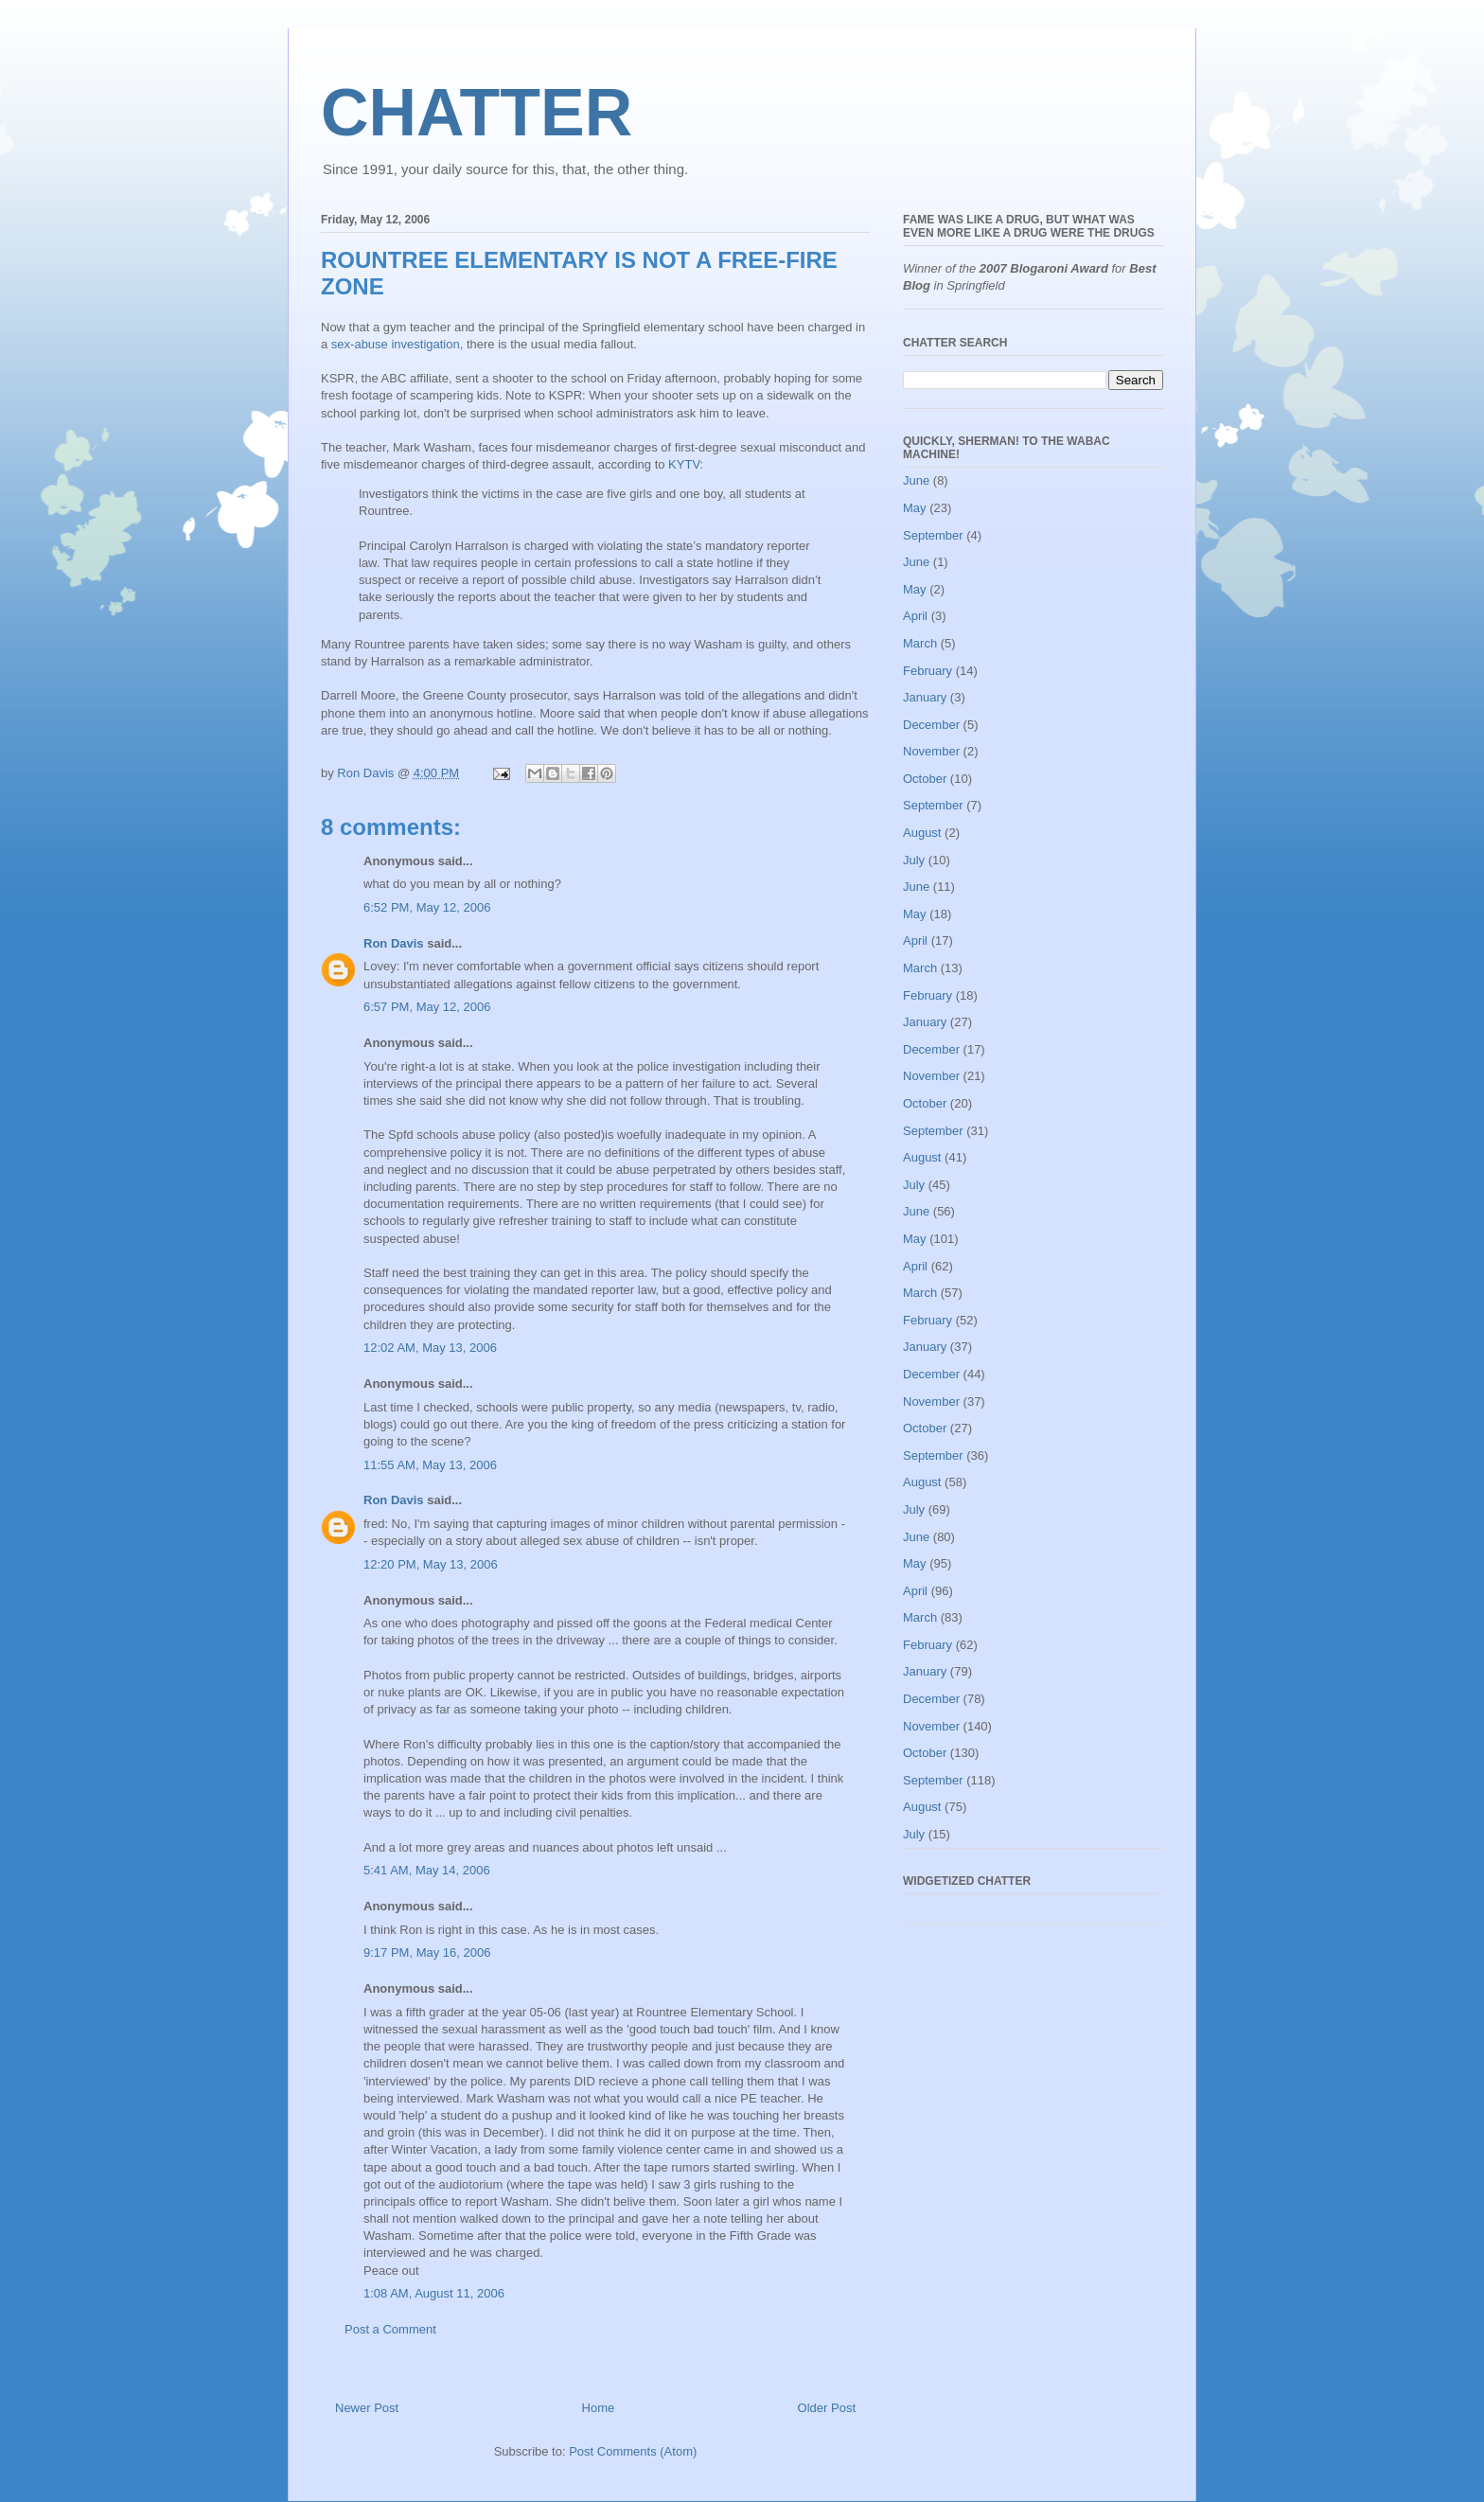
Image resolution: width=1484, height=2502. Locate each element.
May (915, 508)
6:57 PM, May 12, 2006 (426, 1007)
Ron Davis (393, 943)
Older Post (827, 2408)
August (922, 832)
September (933, 535)
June (916, 480)
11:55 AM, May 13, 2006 (430, 1465)
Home (598, 2408)
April (915, 616)
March (920, 643)
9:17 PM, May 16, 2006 (426, 1952)
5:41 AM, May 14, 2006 (426, 1870)
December (931, 725)
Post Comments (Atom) (633, 2451)
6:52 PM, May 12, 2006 (426, 907)
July (914, 860)
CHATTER (476, 113)
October (924, 779)
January (924, 697)
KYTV (683, 464)
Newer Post (366, 2408)
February (927, 671)
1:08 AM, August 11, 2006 (433, 2293)
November (931, 751)
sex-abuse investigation (395, 344)
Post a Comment (390, 2329)
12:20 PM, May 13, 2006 (430, 1564)
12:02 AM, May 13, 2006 (430, 1347)
